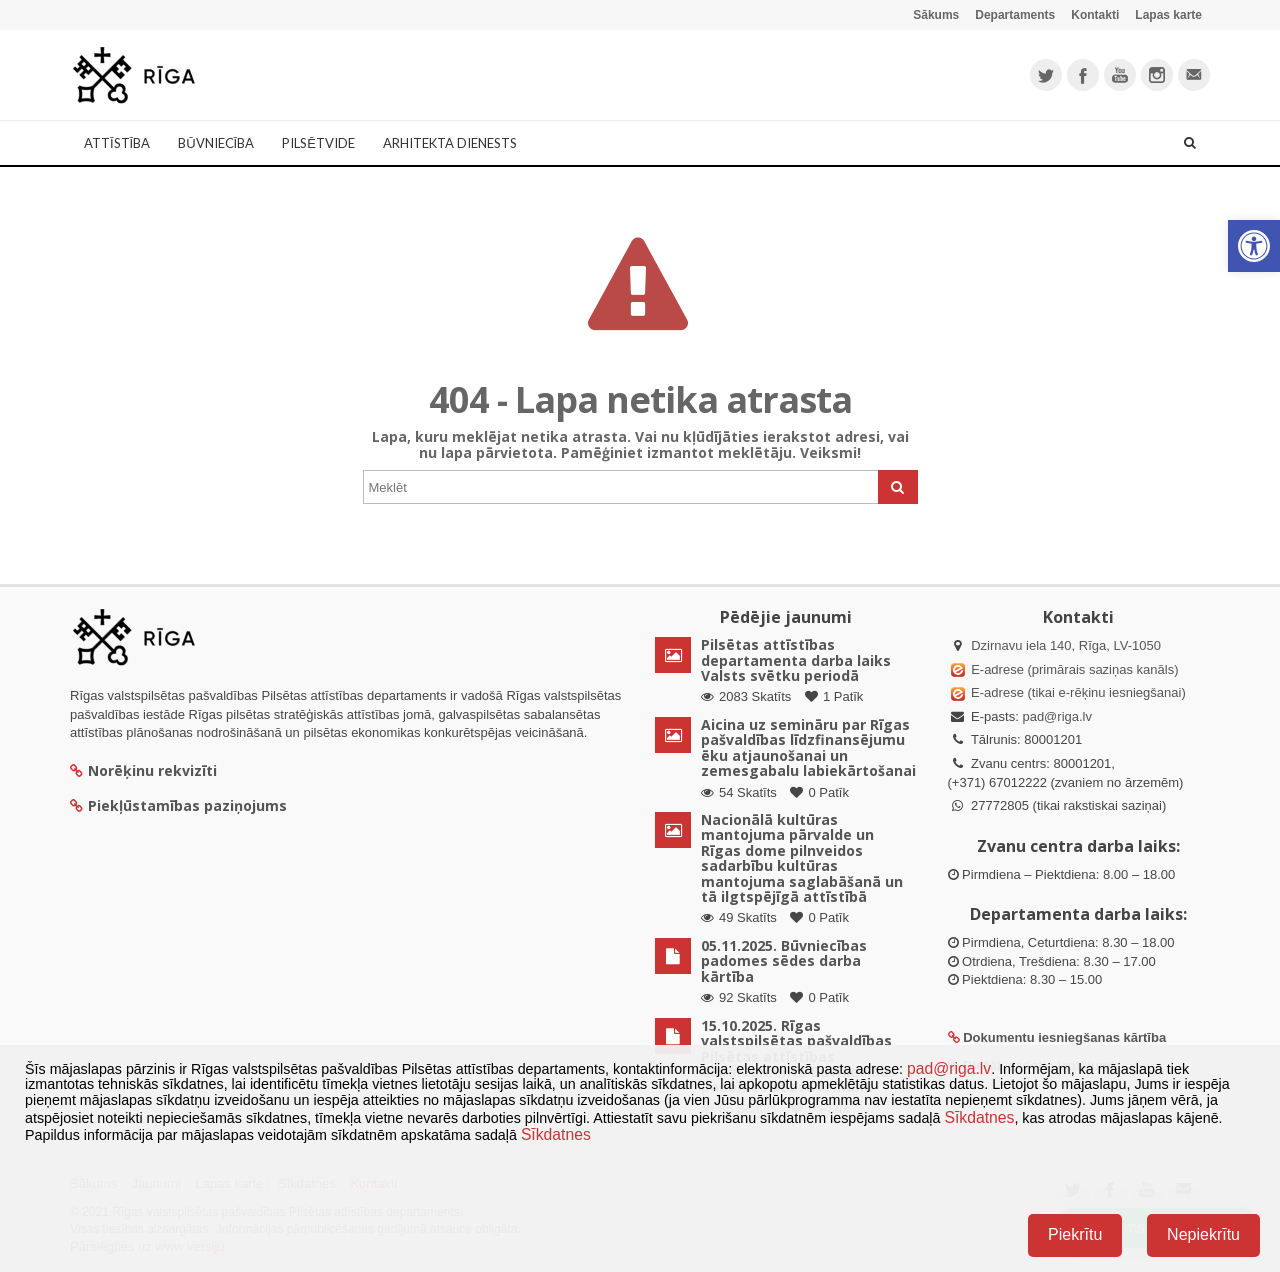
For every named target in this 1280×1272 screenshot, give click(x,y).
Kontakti (1095, 15)
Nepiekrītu (1203, 1234)
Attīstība (117, 143)
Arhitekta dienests (450, 143)
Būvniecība (216, 143)
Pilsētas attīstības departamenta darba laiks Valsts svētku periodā (796, 660)
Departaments (1015, 15)
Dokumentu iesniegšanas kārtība (1064, 1037)
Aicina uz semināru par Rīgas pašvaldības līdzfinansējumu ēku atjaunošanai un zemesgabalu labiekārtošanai (808, 747)
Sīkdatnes (979, 1117)
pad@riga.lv (1057, 716)
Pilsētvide (318, 143)
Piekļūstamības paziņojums (178, 805)
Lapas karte (1168, 15)
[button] (1254, 246)
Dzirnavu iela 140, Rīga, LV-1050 (1066, 645)
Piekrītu (1075, 1234)
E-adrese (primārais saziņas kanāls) (1074, 669)
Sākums (936, 15)
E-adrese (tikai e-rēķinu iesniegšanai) (1077, 692)
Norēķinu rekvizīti (143, 770)
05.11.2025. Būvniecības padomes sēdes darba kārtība (784, 961)
